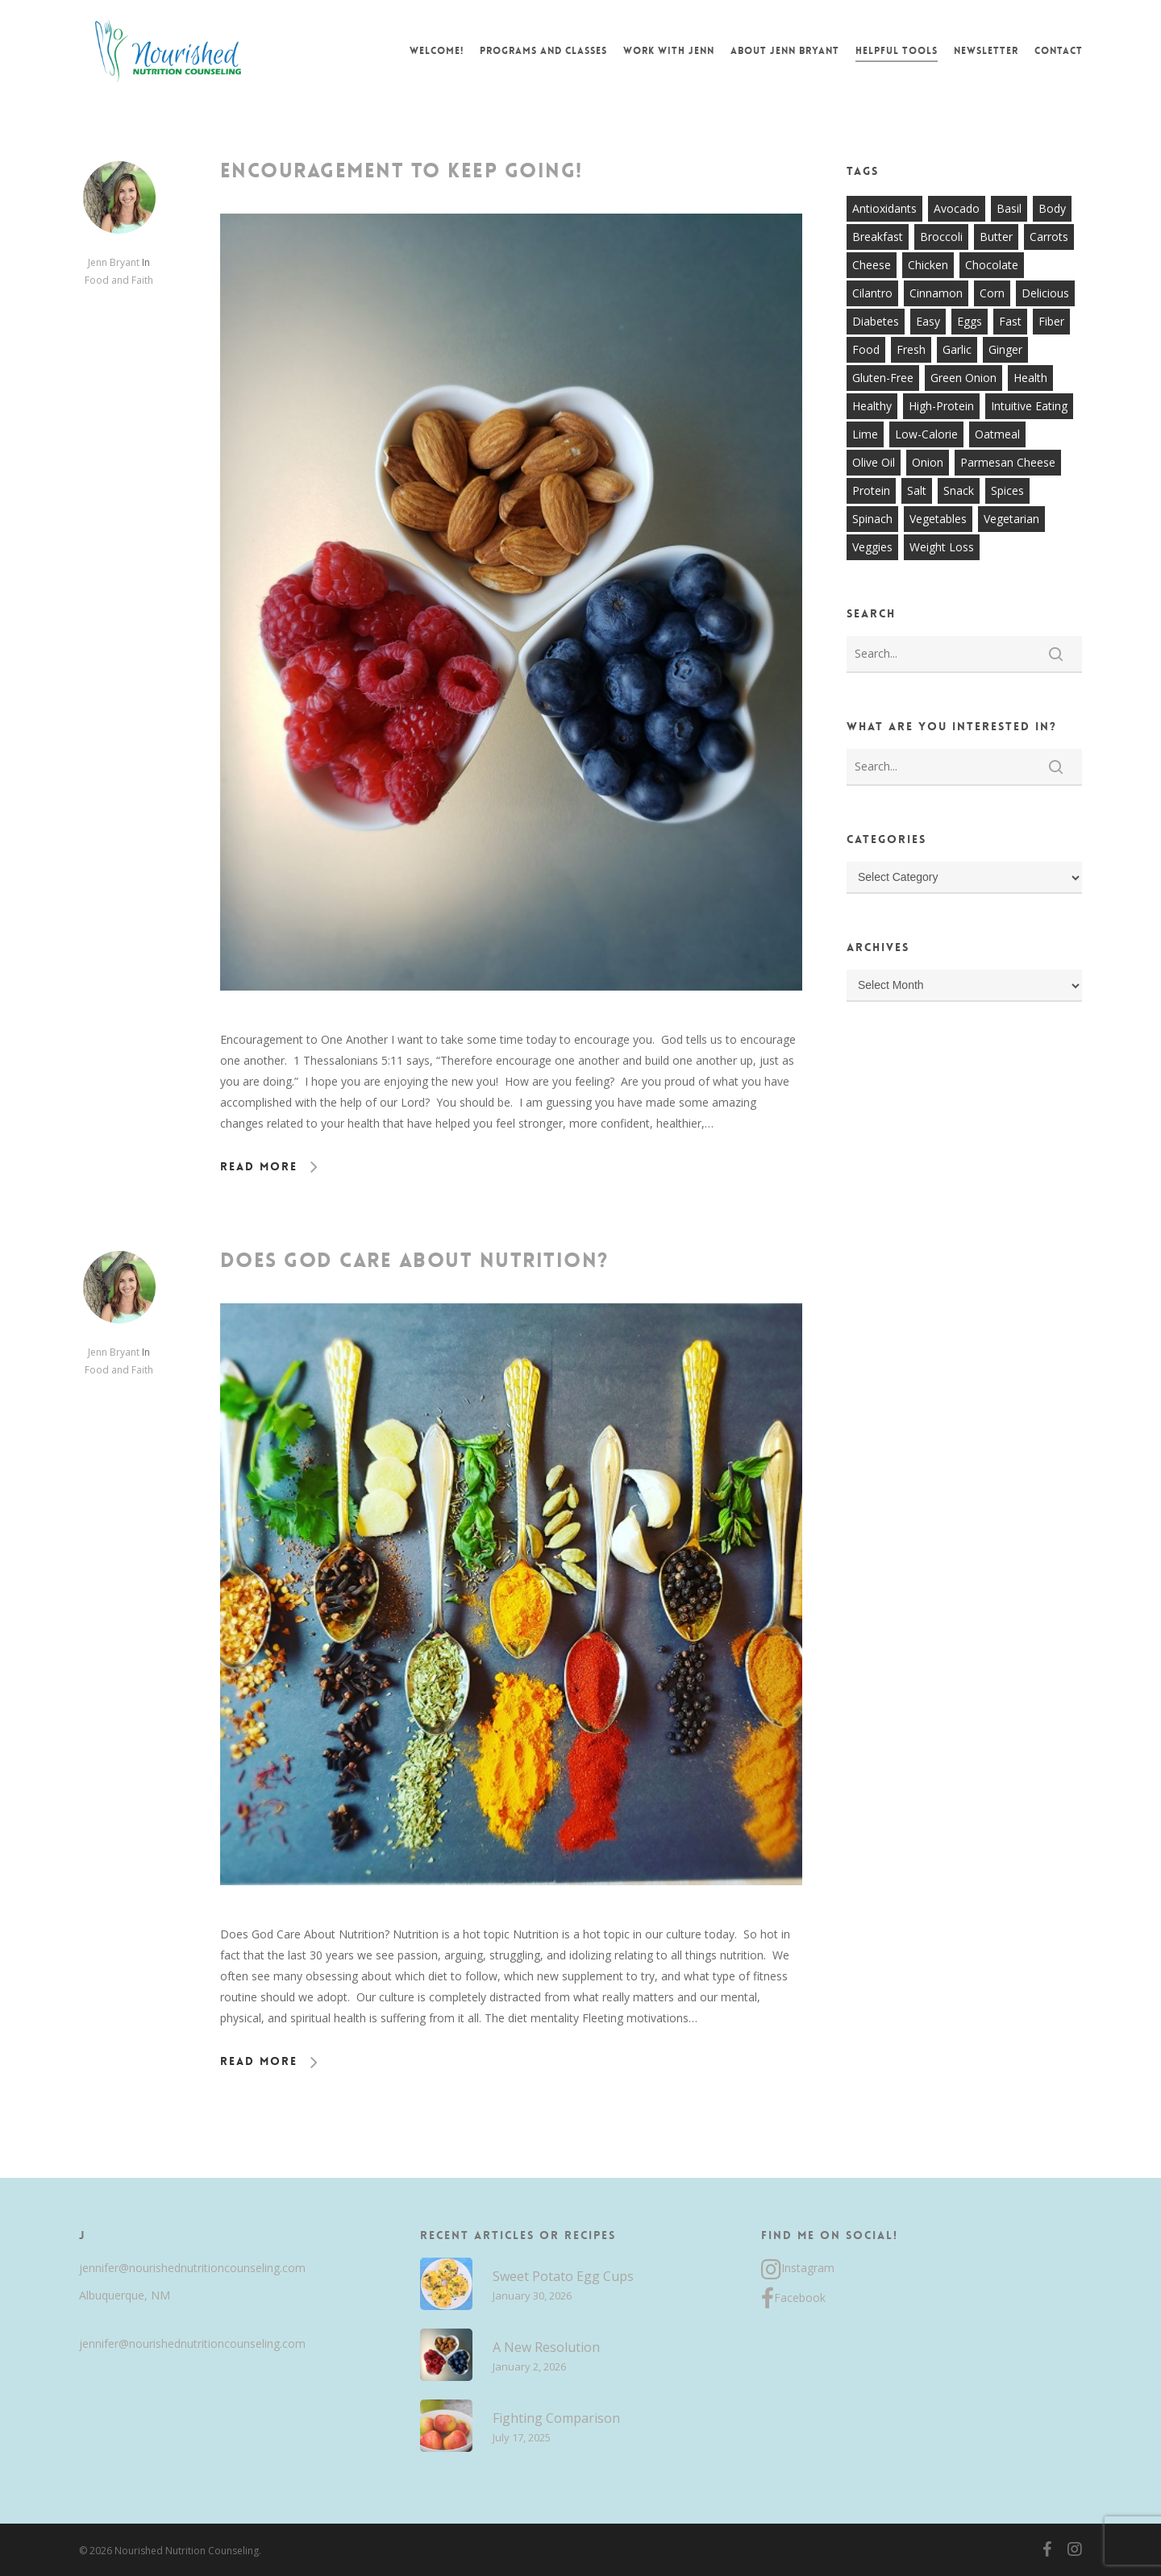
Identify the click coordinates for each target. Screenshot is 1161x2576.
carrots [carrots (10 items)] (1049, 236)
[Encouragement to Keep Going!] (511, 1018)
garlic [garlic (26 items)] (957, 349)
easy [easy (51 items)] (928, 321)
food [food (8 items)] (866, 349)
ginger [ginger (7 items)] (1005, 349)
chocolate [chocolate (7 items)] (991, 264)
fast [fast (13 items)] (1010, 321)
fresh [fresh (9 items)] (911, 349)
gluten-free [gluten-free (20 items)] (882, 377)
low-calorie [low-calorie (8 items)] (926, 434)
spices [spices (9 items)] (1007, 490)
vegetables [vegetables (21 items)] (938, 518)
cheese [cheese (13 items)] (871, 264)
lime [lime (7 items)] (865, 434)
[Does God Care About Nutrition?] (511, 1913)
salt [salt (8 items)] (916, 490)
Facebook (793, 2298)
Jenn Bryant (113, 262)
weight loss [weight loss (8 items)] (941, 547)
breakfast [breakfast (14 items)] (877, 236)
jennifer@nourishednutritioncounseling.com (192, 2267)
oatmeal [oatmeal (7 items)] (997, 434)
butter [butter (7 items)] (996, 236)
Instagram (797, 2269)
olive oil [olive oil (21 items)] (873, 462)
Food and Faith (119, 280)
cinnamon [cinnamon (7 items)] (936, 293)
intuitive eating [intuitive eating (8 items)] (1029, 405)
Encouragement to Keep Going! (401, 171)
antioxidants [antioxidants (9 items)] (884, 208)
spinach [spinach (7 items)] (872, 518)
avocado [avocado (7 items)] (957, 208)
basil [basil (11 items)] (1009, 208)
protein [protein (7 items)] (871, 490)
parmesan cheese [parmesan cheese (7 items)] (1007, 462)
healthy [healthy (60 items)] (872, 405)
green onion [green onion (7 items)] (963, 377)
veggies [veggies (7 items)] (872, 547)
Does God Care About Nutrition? (414, 1260)
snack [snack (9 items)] (958, 490)
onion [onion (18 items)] (927, 462)
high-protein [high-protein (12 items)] (941, 405)
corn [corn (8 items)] (992, 293)
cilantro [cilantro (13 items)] (872, 293)
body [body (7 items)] (1052, 208)
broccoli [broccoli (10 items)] (941, 236)
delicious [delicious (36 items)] (1045, 293)
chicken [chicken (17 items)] (928, 264)
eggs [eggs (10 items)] (969, 321)
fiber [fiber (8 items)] (1051, 321)
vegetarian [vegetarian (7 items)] (1011, 518)
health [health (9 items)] (1030, 377)
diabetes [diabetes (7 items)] (875, 321)
